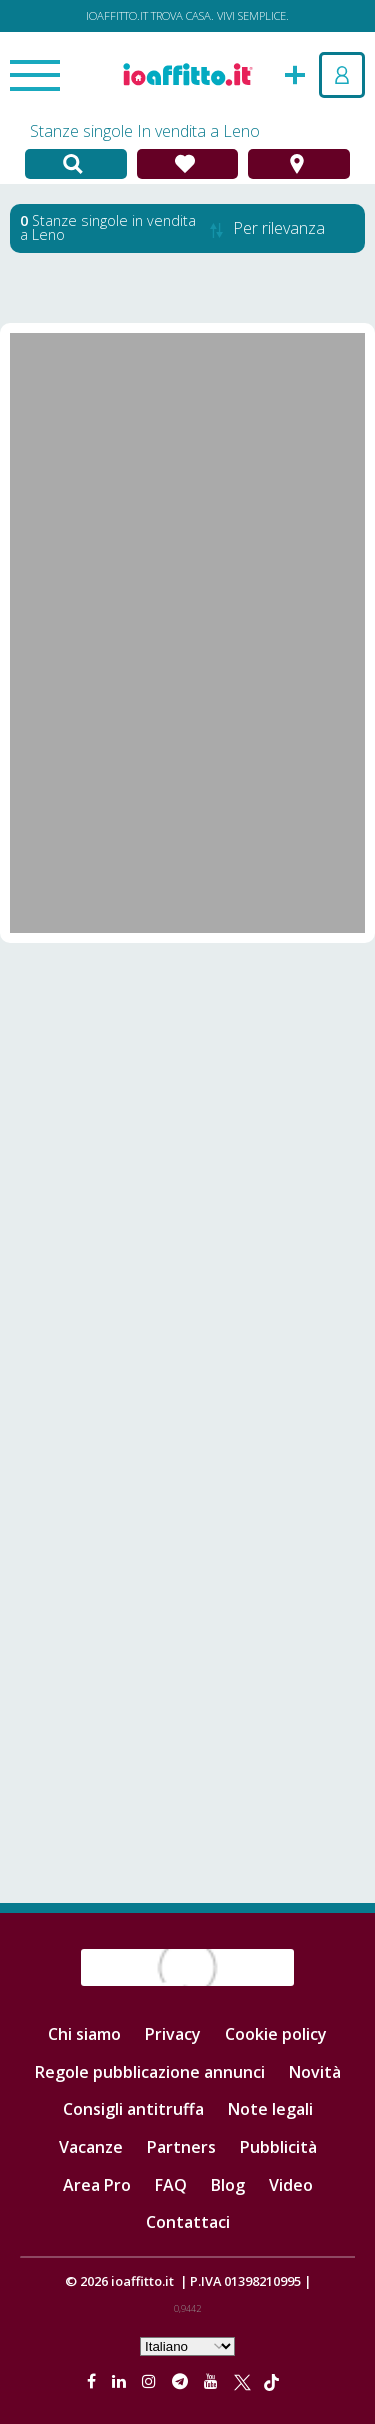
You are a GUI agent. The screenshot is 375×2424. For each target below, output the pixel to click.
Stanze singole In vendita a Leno (145, 131)
